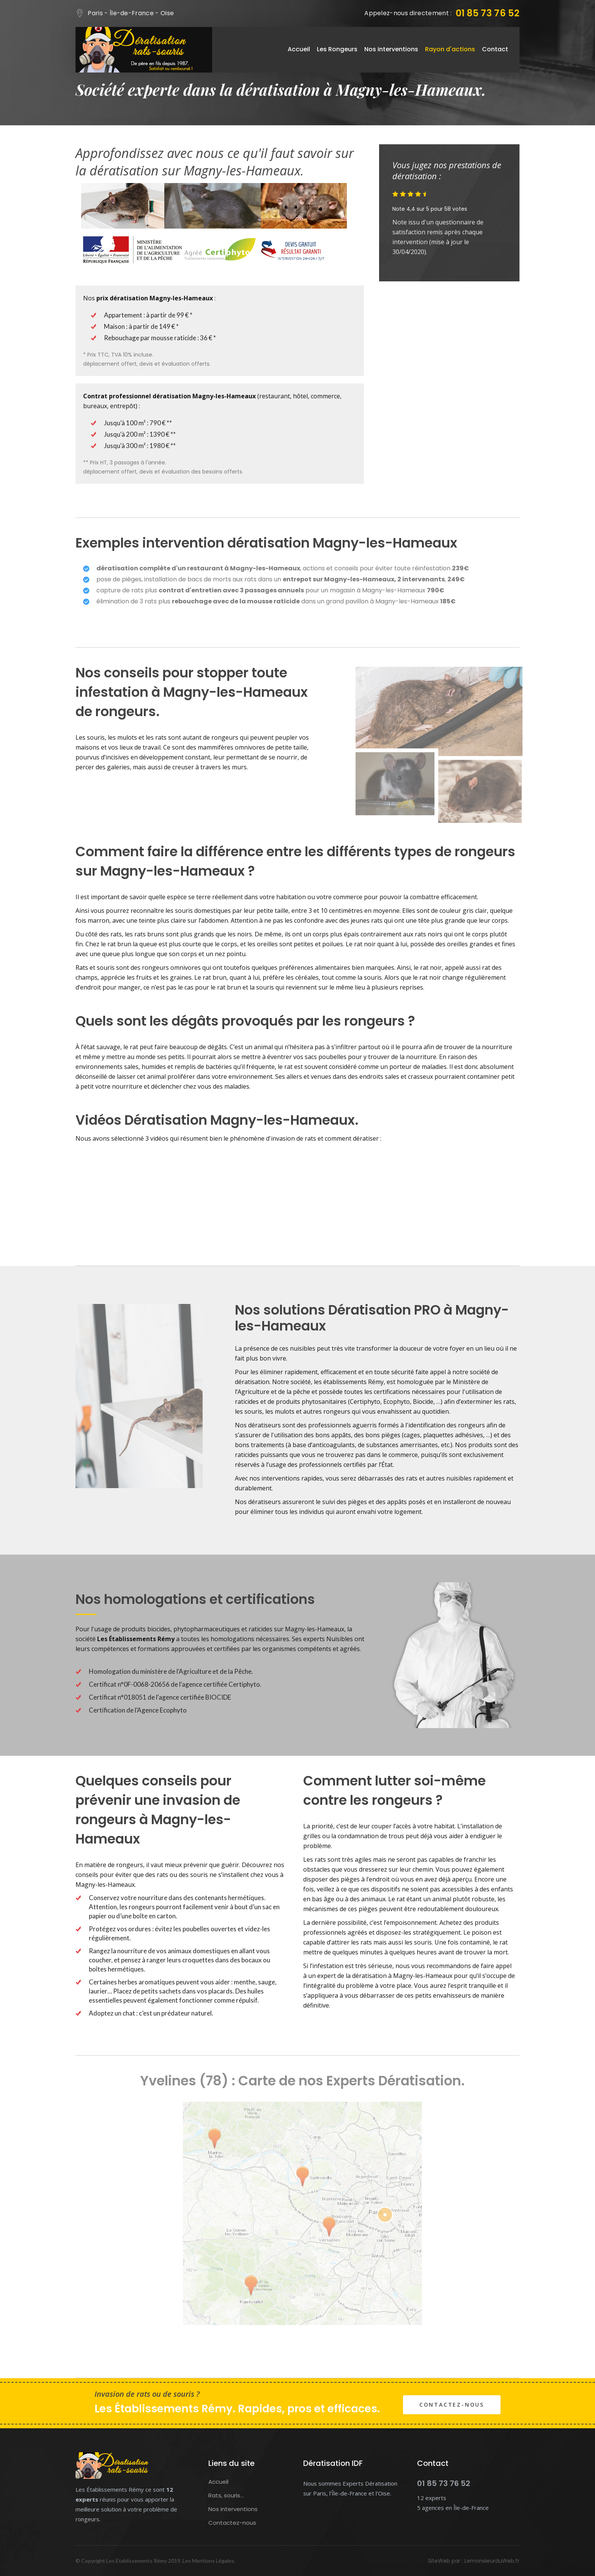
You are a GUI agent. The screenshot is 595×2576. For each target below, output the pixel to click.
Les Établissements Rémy (136, 2560)
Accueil (299, 49)
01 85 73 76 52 (487, 13)
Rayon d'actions (450, 49)
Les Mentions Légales (208, 2560)
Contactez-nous (451, 2404)
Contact (495, 49)
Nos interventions (391, 49)
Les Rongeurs (337, 49)
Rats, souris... (226, 2495)
